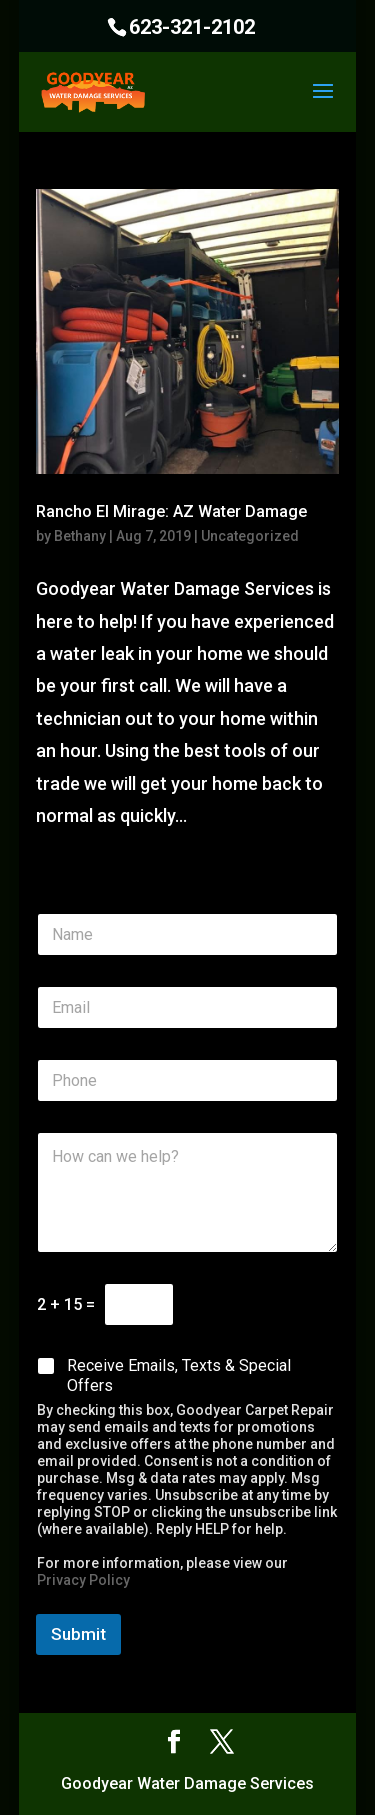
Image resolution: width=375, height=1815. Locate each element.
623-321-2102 (192, 27)
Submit (78, 1634)
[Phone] (188, 1080)
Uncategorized (250, 536)
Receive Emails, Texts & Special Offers (179, 1376)
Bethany (80, 536)
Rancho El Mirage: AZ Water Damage (171, 511)
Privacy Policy (83, 1580)
